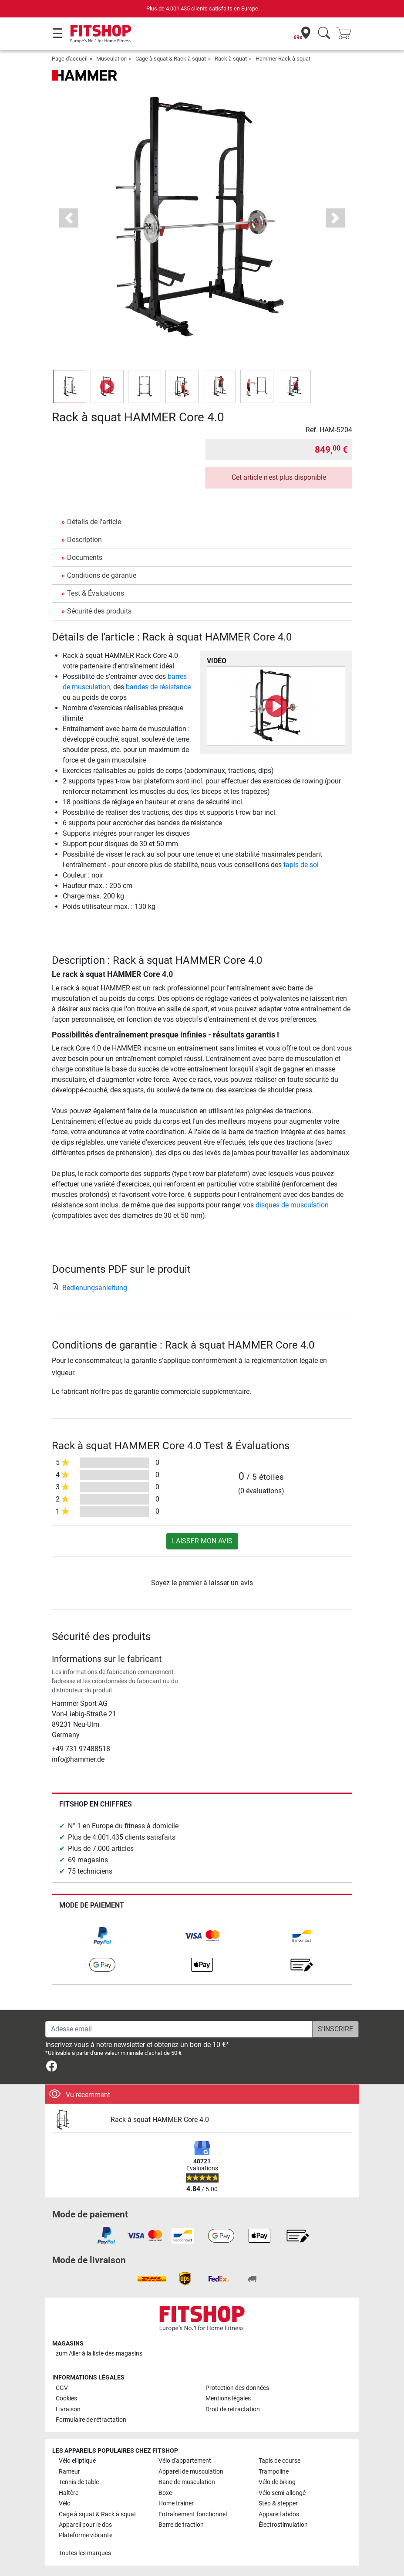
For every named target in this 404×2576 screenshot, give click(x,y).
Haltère (68, 2493)
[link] (102, 1936)
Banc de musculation (186, 2482)
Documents (84, 557)
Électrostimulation (283, 2525)
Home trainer (176, 2503)
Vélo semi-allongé (282, 2493)
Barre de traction (181, 2525)
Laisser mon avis (202, 1541)
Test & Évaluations (95, 593)
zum (99, 2353)
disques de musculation (292, 1205)
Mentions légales (228, 2398)
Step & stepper (278, 2503)
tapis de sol (301, 865)
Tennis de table (79, 2482)
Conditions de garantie (101, 575)
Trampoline (274, 2471)
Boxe (165, 2493)
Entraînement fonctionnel (192, 2514)
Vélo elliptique (77, 2460)
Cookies (66, 2398)
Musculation (111, 58)
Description (84, 540)
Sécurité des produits (99, 611)
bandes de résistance (158, 687)
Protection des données (237, 2388)
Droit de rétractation (232, 2409)
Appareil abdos (279, 2514)
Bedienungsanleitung (89, 1287)
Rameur (69, 2471)
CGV (62, 2388)
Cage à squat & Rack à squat (170, 58)
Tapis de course (279, 2460)
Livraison (68, 2409)
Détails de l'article (94, 522)
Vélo (65, 2503)
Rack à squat (231, 58)
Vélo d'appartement (184, 2460)
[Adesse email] (179, 2029)
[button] (68, 218)
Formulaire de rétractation (91, 2419)
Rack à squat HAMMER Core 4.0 (160, 2119)
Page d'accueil (70, 58)
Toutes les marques (85, 2553)
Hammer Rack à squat (283, 58)
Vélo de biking (277, 2482)
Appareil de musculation (190, 2471)
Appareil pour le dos (85, 2525)
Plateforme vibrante (85, 2535)
